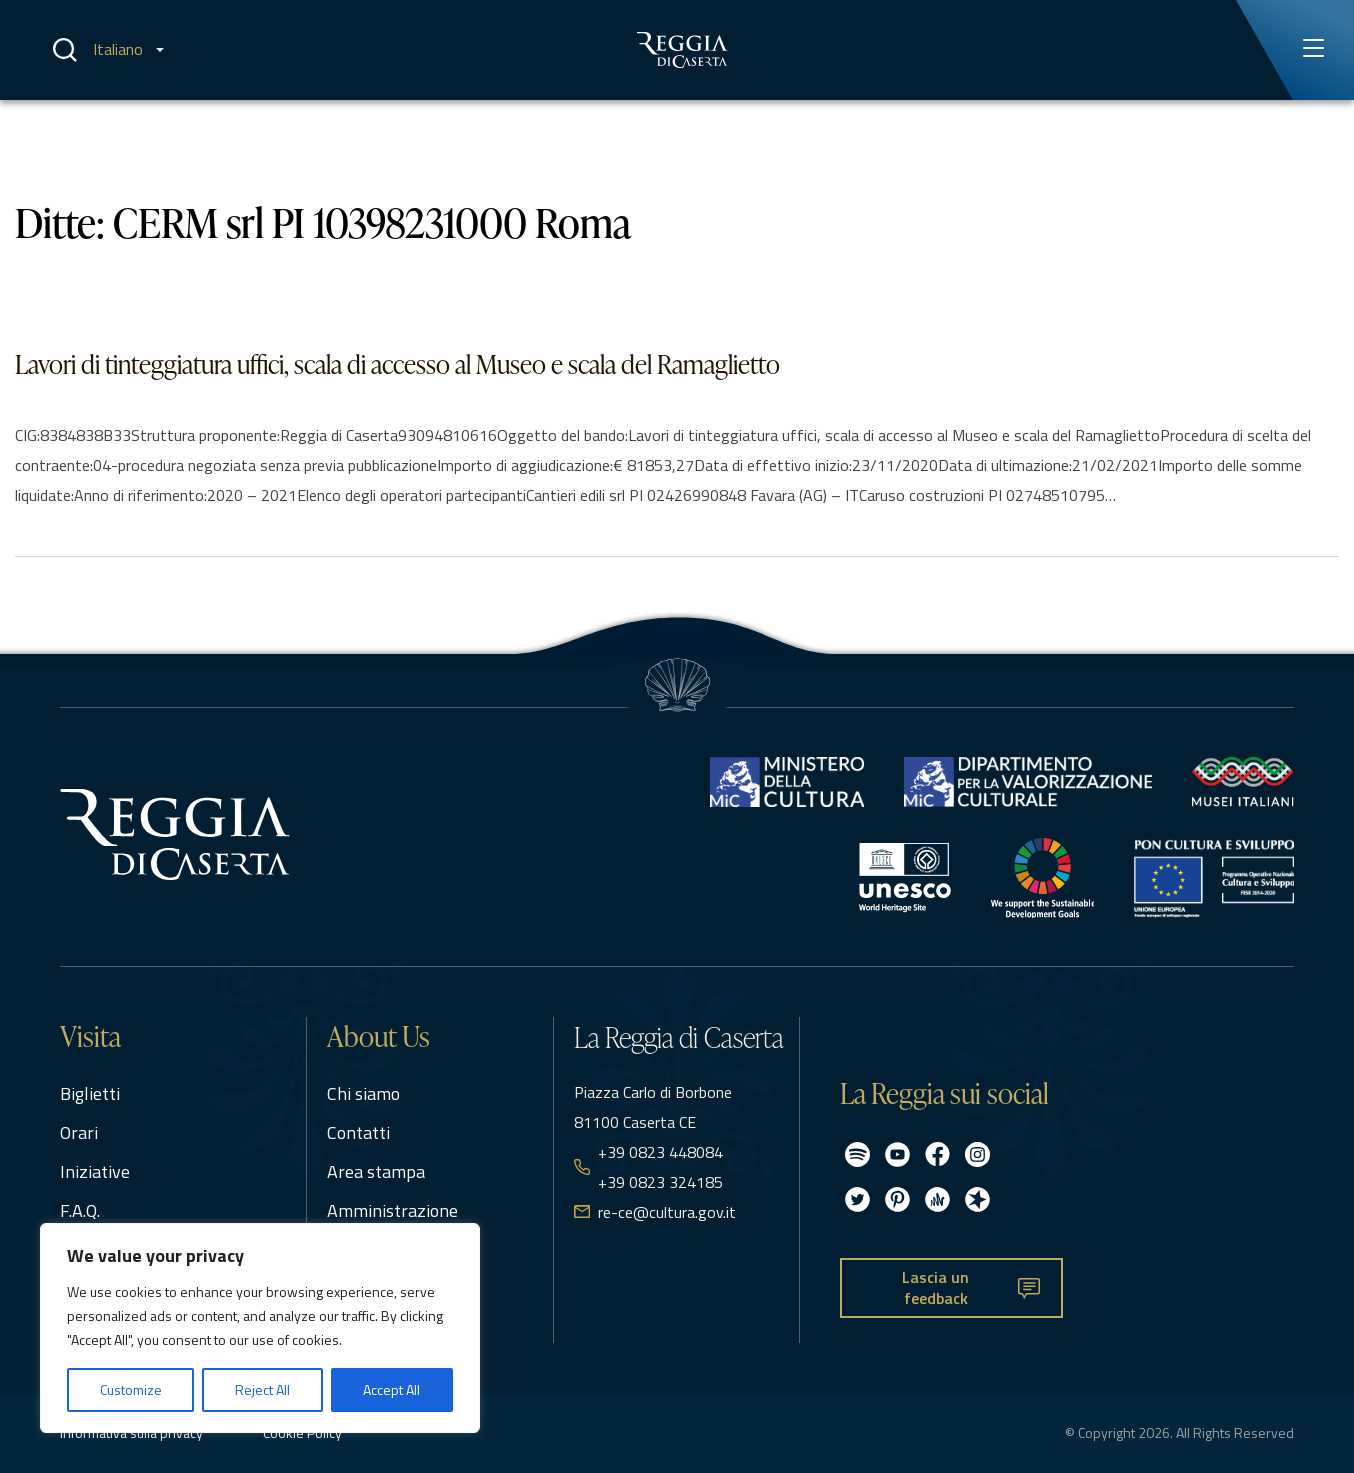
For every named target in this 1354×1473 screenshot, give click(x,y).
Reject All (262, 1389)
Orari (79, 1132)
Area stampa (376, 1171)
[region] (260, 1328)
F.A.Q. (80, 1210)
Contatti (358, 1132)
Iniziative (95, 1171)
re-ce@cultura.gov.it (667, 1212)
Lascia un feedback (935, 1287)
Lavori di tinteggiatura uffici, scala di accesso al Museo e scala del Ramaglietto (397, 364)
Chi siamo (363, 1093)
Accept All (391, 1389)
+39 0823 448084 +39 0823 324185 (660, 1167)
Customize (131, 1389)
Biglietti (90, 1093)
